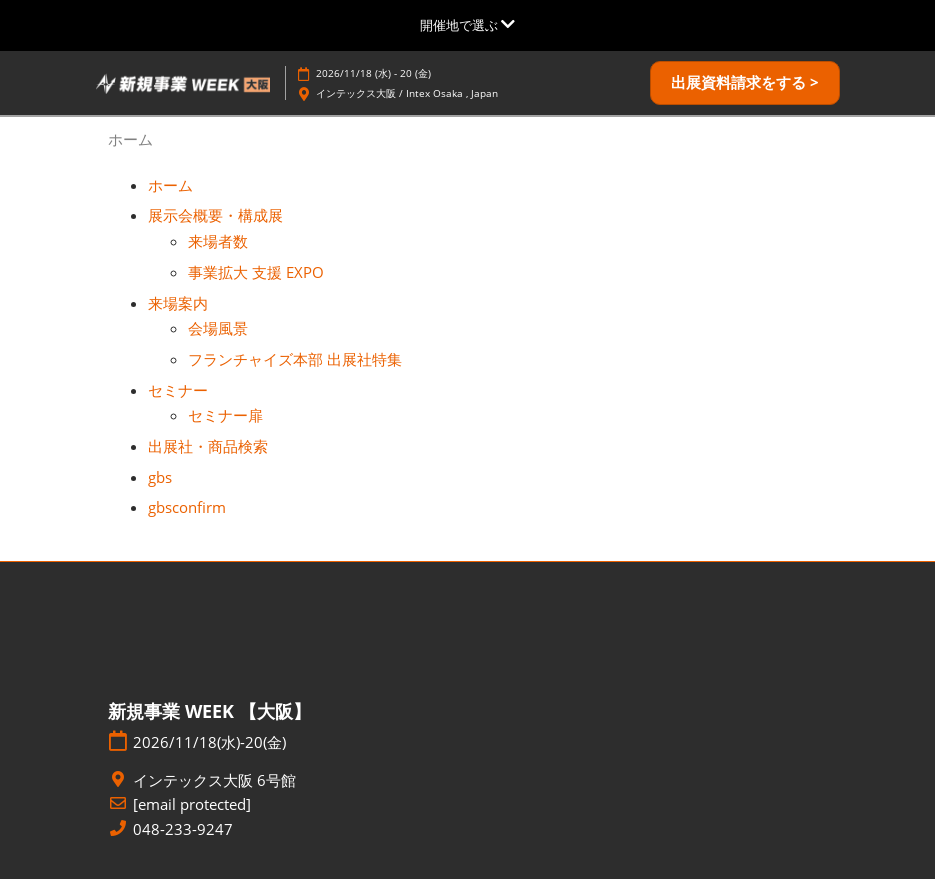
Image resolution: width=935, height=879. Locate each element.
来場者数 (218, 241)
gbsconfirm (187, 507)
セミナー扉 (225, 415)
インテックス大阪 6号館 (214, 780)
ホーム (170, 185)
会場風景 (218, 328)
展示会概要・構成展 (215, 215)
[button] (745, 83)
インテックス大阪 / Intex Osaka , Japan (407, 93)
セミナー (178, 390)
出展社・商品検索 (208, 446)
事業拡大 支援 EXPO (256, 272)
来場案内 (178, 303)
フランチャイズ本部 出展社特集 (295, 359)
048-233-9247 (183, 829)
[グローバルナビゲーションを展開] (467, 25)
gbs (160, 477)
